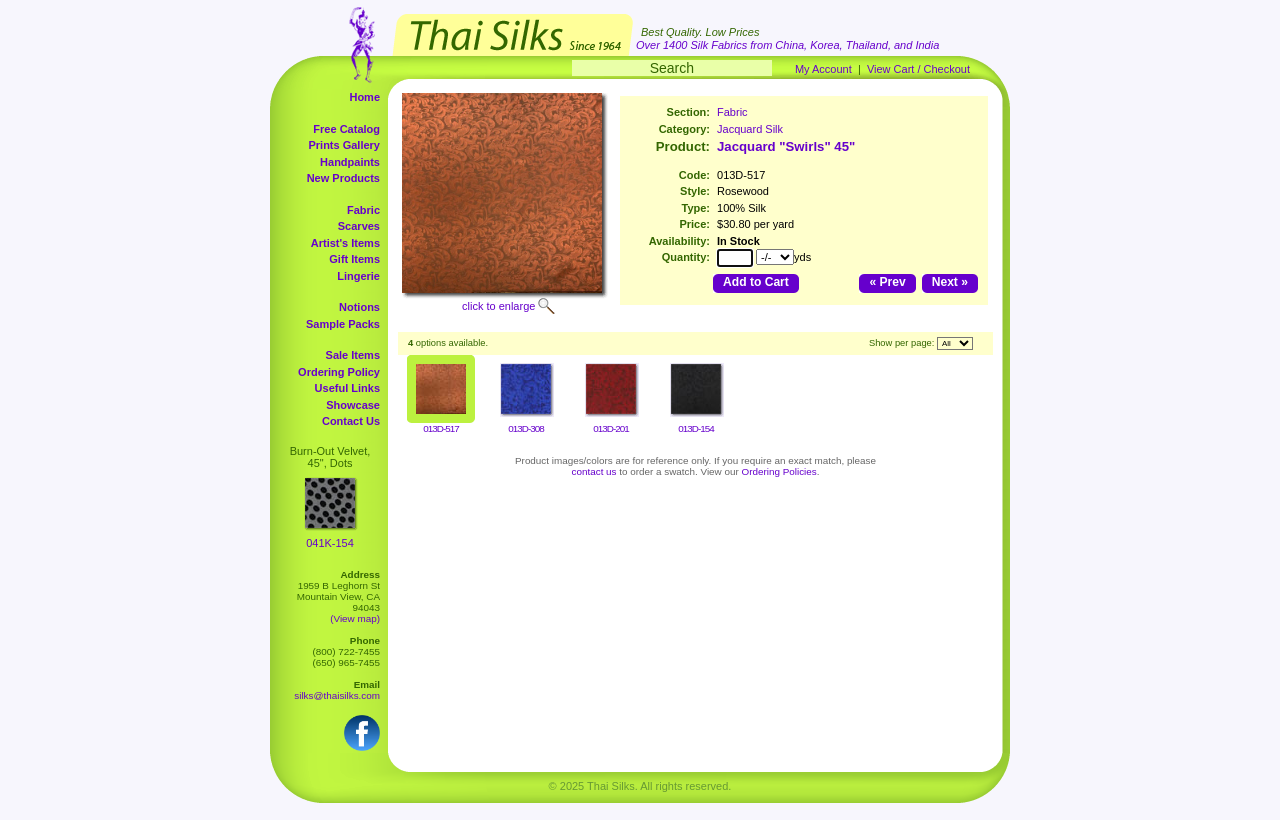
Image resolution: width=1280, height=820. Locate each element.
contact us (594, 471)
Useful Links (347, 388)
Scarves (359, 226)
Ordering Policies (779, 471)
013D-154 (695, 428)
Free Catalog (346, 129)
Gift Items (354, 259)
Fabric (363, 210)
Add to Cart (756, 282)
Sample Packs (343, 324)
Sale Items (353, 355)
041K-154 (330, 543)
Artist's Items (345, 243)
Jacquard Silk (750, 129)
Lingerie (358, 276)
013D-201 (610, 428)
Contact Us (351, 421)
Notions (359, 307)
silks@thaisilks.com (337, 695)
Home (364, 97)
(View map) (355, 618)
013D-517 (440, 428)
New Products (343, 178)
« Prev (887, 282)
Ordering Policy (339, 372)
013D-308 (525, 428)
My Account (823, 69)
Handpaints (350, 162)
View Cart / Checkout (918, 69)
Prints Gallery (344, 145)
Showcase (353, 405)
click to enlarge (498, 306)
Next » (950, 282)
